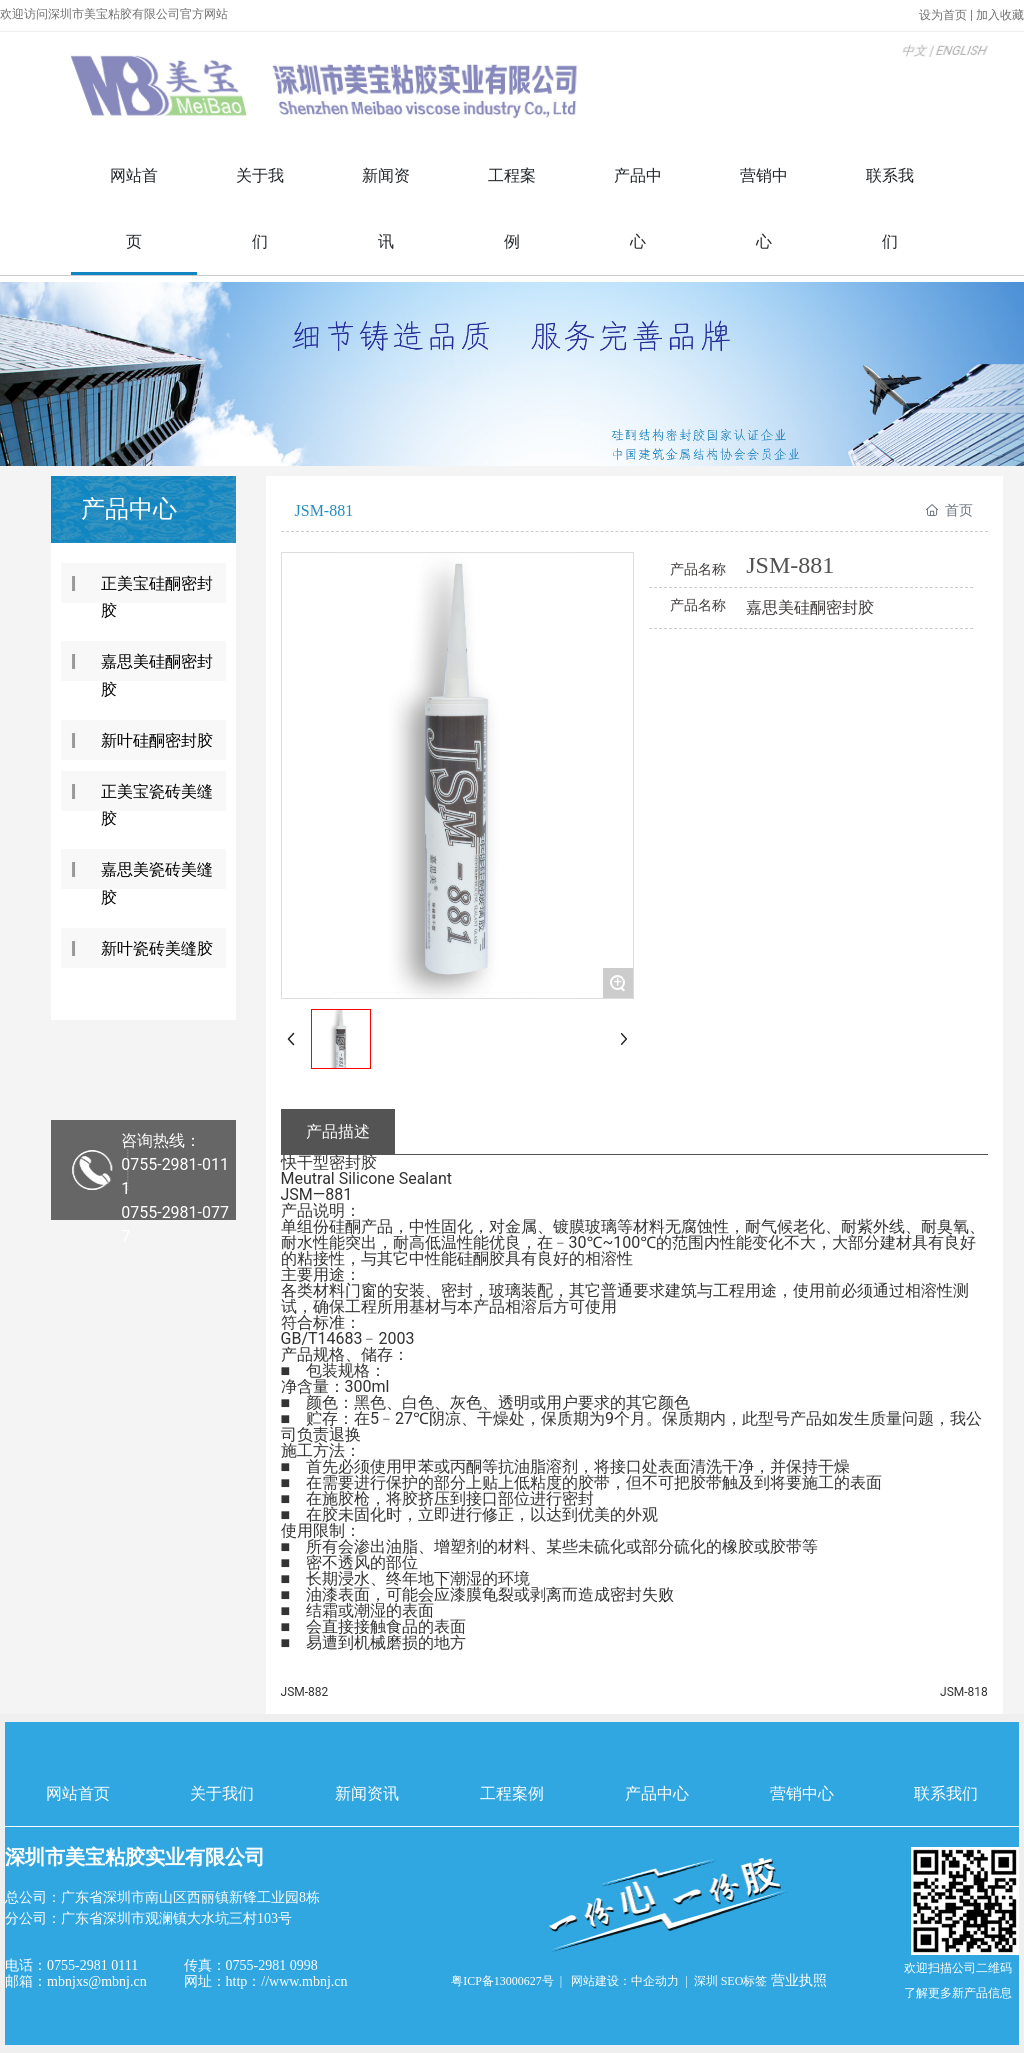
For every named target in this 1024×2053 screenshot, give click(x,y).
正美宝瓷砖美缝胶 (157, 805)
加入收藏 (1000, 15)
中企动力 (655, 1981)
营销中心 (802, 1793)
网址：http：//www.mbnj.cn (266, 1981)
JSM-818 (964, 1692)
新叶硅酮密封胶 (157, 740)
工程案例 (512, 1793)
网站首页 (78, 1793)
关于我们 (222, 1793)
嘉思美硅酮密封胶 (157, 675)
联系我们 (946, 1793)
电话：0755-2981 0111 (71, 1965)
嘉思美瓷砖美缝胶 (157, 883)
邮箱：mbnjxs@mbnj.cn (76, 1981)
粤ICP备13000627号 (502, 1981)
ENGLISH (920, 65)
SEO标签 (744, 1981)
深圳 (706, 1981)
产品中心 (657, 1793)
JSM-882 (305, 1692)
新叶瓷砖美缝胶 (157, 948)
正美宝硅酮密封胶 (157, 597)
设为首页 (944, 15)
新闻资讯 (367, 1793)
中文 (877, 65)
